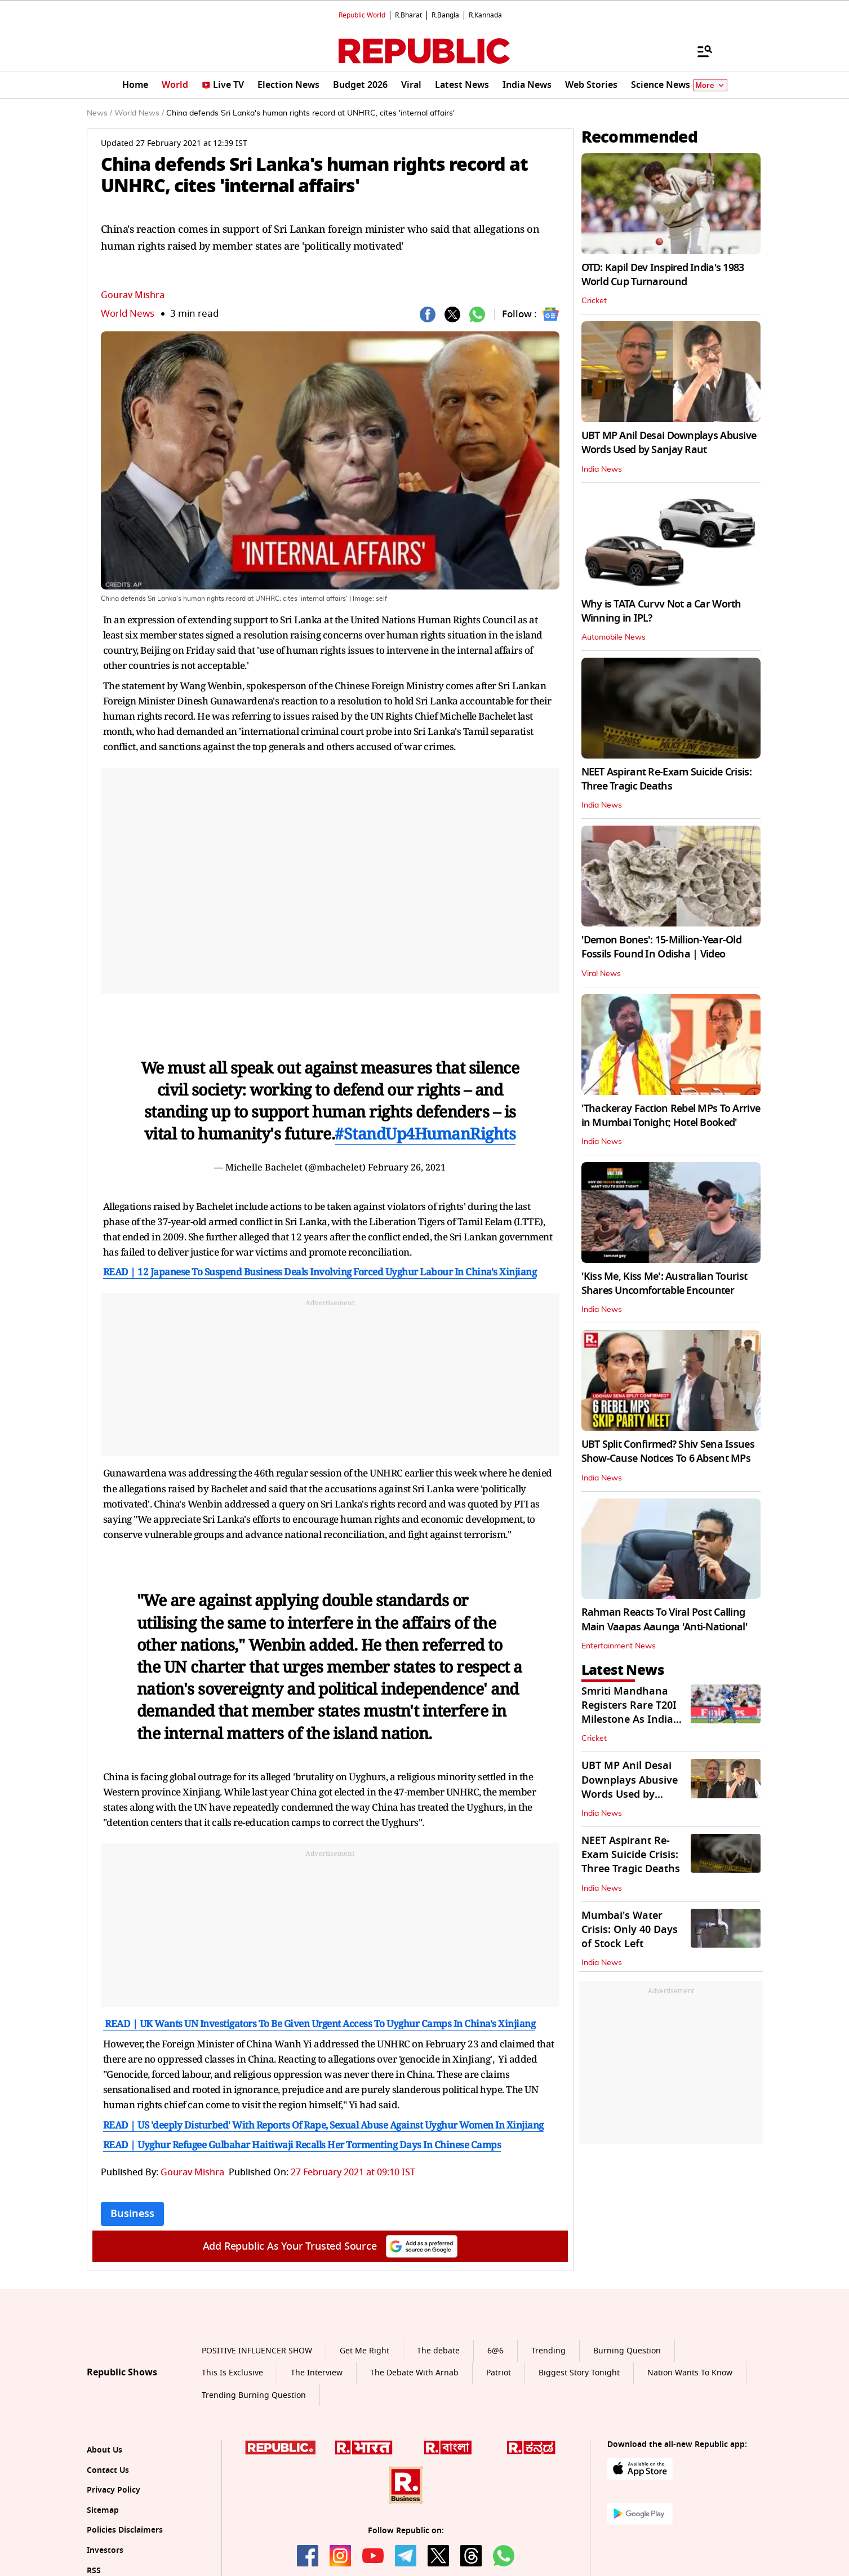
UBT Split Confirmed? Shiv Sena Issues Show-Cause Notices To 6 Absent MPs (667, 1451)
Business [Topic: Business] (132, 2213)
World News (127, 314)
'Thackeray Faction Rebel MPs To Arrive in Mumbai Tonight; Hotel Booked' (671, 1115)
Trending (548, 2351)
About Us (104, 2450)
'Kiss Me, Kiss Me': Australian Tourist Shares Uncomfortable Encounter (664, 1283)
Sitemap (103, 2510)
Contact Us (108, 2470)
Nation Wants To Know (689, 2373)
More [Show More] (710, 85)
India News (601, 469)
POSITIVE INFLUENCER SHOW (257, 2351)
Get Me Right (364, 2351)
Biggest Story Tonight (579, 2373)
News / (99, 113)
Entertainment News (618, 1646)
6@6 (495, 2351)
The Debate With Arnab (414, 2373)
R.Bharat (408, 15)
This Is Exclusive (232, 2373)
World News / (139, 113)
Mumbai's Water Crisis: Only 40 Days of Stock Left (629, 1929)
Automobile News (613, 637)
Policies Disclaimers (125, 2530)
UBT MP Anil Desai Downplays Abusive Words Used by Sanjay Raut (669, 442)
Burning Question (627, 2351)
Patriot (498, 2373)
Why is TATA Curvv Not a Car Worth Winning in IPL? (661, 611)
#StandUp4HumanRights (425, 1133)
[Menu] (699, 50)
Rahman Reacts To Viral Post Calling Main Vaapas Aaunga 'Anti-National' (664, 1619)
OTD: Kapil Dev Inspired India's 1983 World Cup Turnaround (662, 274)
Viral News (601, 974)
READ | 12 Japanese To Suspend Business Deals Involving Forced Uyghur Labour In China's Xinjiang (320, 1271)
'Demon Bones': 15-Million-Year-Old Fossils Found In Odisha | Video (661, 947)
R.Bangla (445, 15)
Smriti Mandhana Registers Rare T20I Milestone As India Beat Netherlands (629, 1712)
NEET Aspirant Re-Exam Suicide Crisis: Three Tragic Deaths (666, 779)
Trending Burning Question (254, 2395)
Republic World (362, 15)
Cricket (594, 301)
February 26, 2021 (407, 1167)
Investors (105, 2550)
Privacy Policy (113, 2490)
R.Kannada (485, 15)
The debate (438, 2351)
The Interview (317, 2373)
